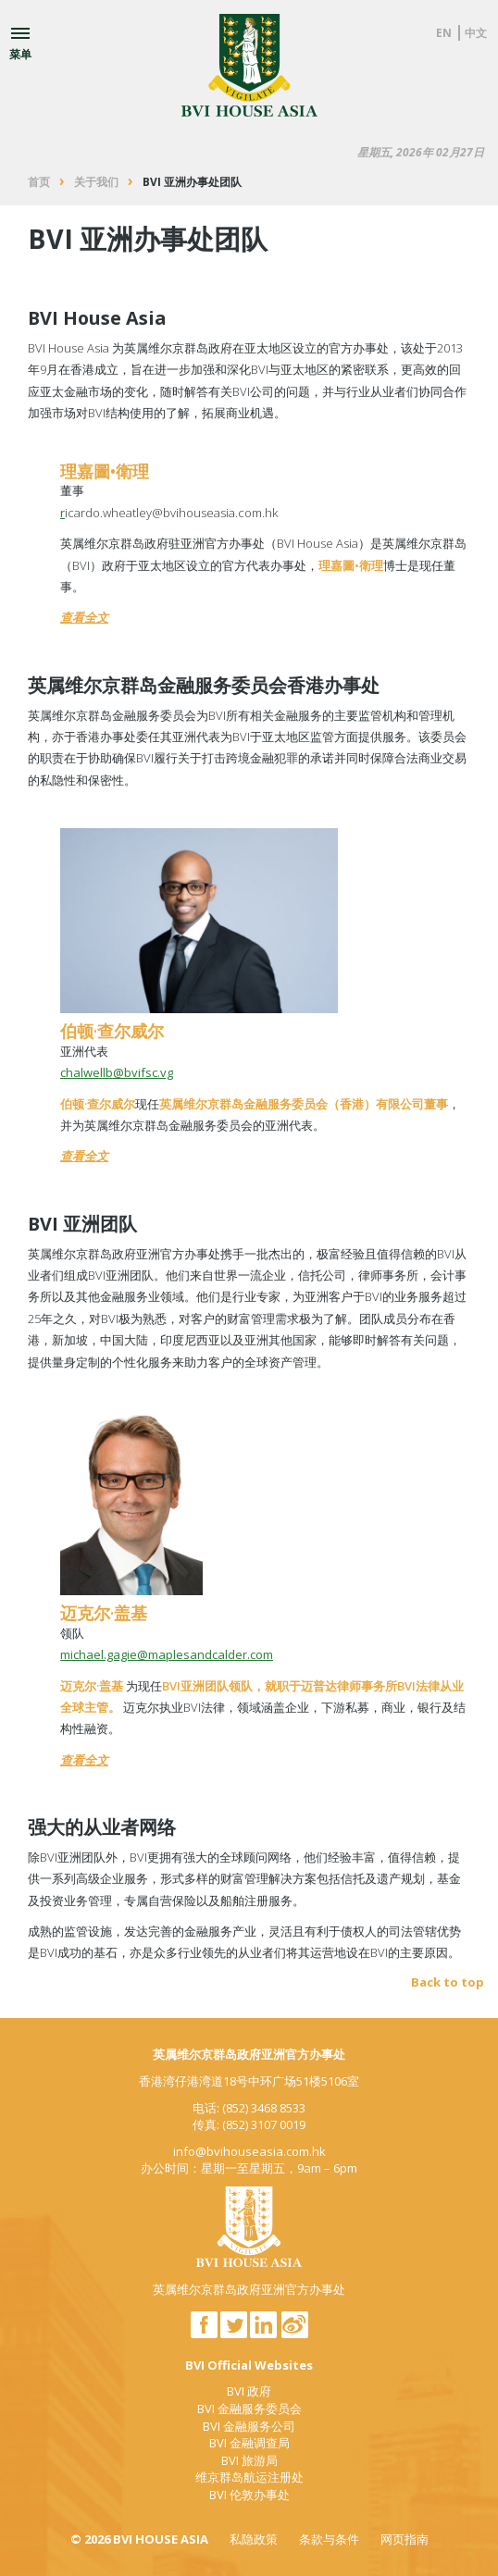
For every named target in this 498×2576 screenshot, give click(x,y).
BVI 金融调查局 (249, 2442)
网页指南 (404, 2539)
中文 (476, 33)
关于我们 (96, 182)
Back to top (447, 1982)
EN (444, 33)
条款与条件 (329, 2539)
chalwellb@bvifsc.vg (116, 1072)
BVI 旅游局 (249, 2460)
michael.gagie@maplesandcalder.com (166, 1654)
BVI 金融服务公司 (249, 2426)
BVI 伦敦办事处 (249, 2494)
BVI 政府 (249, 2391)
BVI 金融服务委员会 (249, 2408)
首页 (39, 182)
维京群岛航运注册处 (249, 2477)
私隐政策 (254, 2539)
